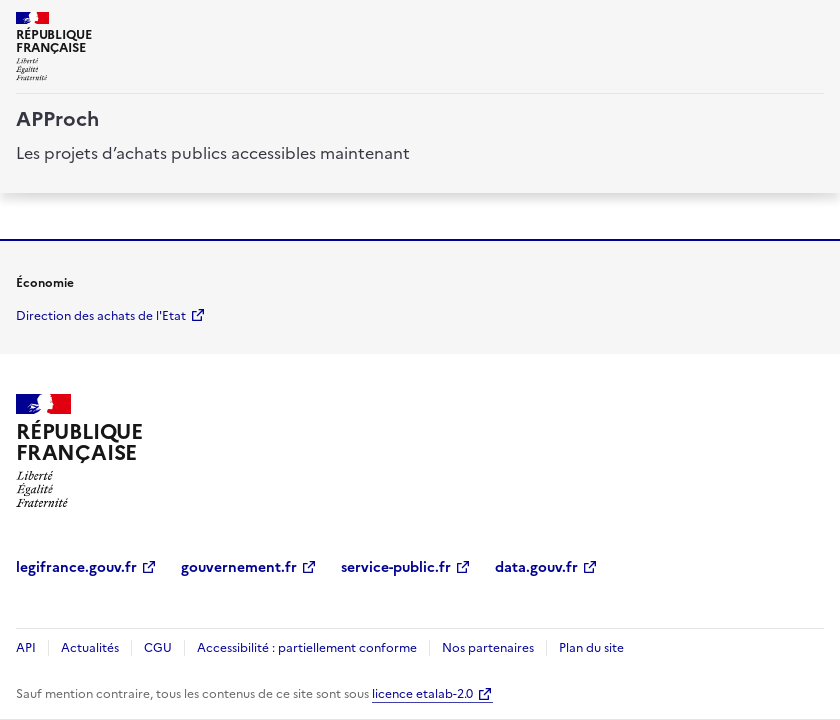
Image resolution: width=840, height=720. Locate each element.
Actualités (90, 648)
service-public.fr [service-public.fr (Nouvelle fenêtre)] (396, 567)
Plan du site (591, 648)
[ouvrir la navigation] (812, 24)
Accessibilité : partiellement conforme (307, 648)
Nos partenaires (488, 648)
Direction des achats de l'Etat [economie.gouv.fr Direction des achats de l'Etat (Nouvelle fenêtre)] (101, 316)
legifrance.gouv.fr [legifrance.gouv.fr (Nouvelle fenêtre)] (76, 567)
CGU (158, 648)
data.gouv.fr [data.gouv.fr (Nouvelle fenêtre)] (536, 567)
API (26, 648)
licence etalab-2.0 (422, 694)
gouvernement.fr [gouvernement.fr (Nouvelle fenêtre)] (239, 567)
